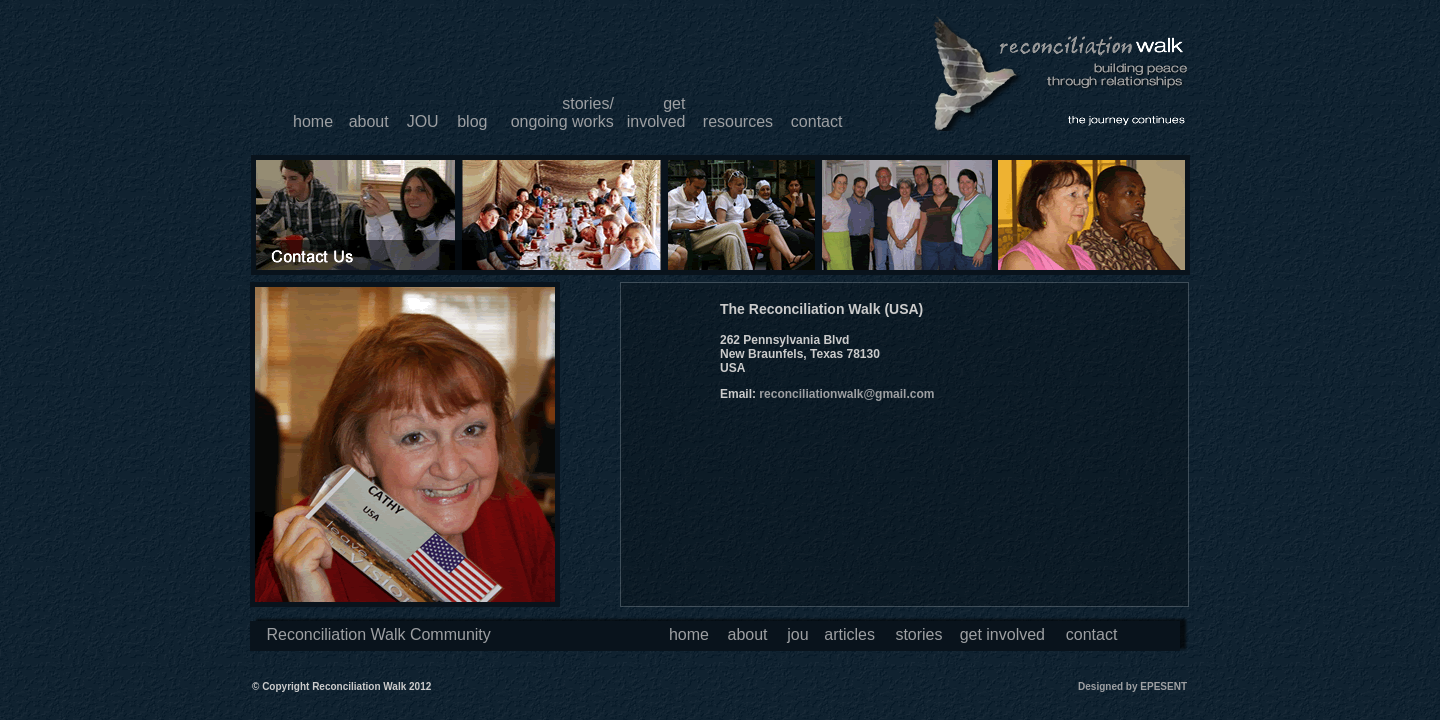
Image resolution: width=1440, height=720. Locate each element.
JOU (423, 121)
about (369, 121)
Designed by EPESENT (1132, 686)
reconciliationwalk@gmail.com (846, 394)
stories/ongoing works (562, 112)
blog (472, 121)
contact (817, 121)
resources (738, 121)
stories (918, 634)
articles (849, 634)
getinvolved (656, 112)
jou (797, 634)
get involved (1002, 634)
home (313, 121)
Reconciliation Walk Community (378, 634)
